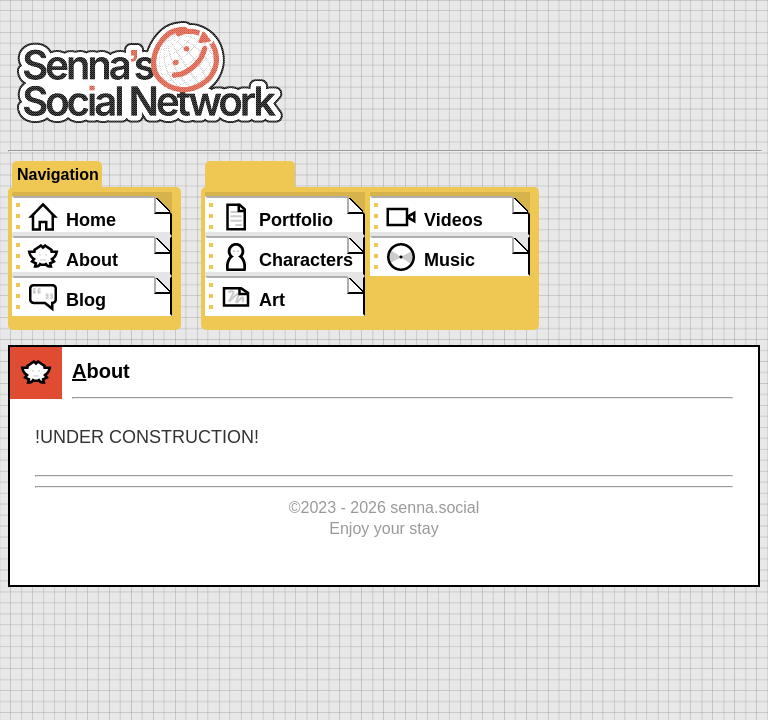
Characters (306, 260)
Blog (86, 300)
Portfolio (296, 220)
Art (272, 300)
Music (449, 260)
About (92, 260)
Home (91, 220)
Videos (453, 220)
